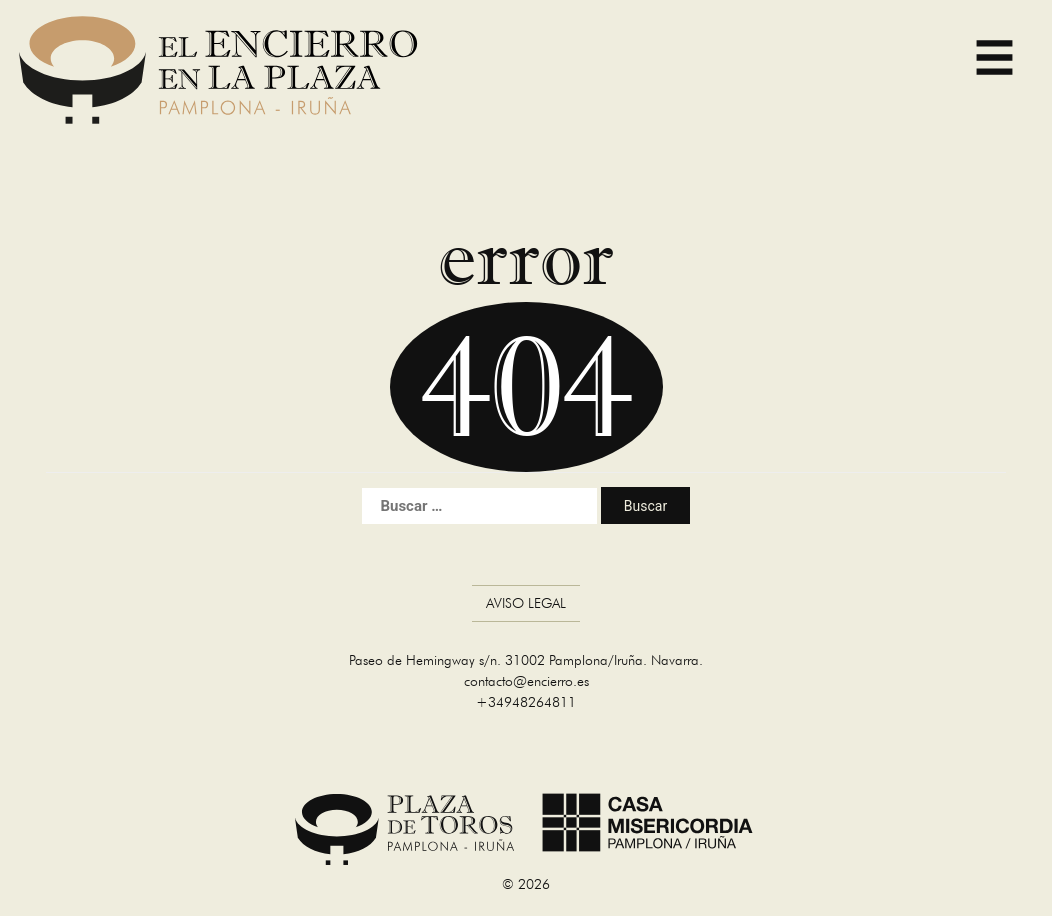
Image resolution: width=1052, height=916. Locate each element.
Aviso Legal (526, 603)
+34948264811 (526, 702)
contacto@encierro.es (526, 681)
